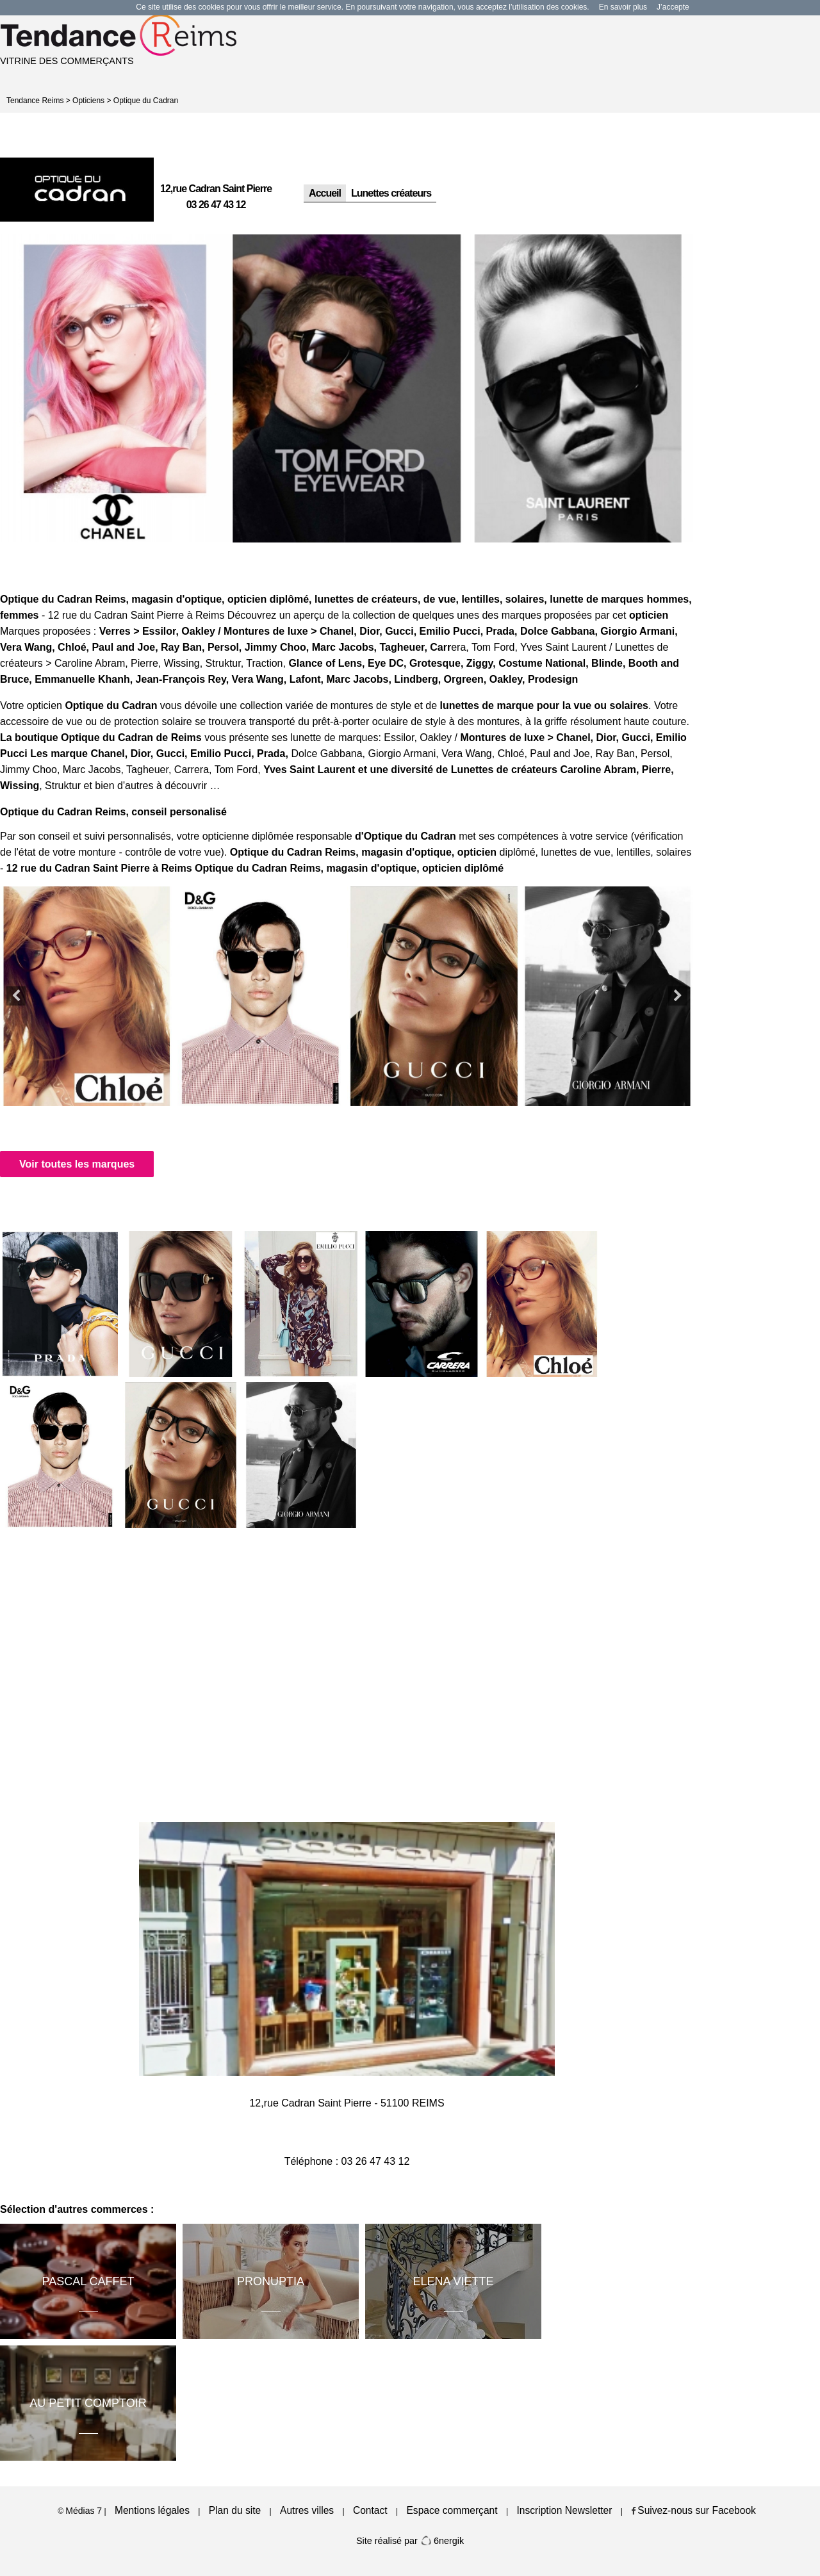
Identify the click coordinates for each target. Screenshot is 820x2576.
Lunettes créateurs (391, 193)
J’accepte (673, 7)
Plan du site (235, 2510)
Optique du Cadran (145, 100)
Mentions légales (152, 2510)
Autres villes (307, 2510)
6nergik (442, 2541)
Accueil (325, 193)
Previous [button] (16, 996)
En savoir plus (623, 7)
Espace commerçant (451, 2510)
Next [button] (677, 996)
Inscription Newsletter (564, 2510)
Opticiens (88, 100)
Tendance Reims (34, 100)
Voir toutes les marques (77, 1164)
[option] (115, 388)
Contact (370, 2510)
